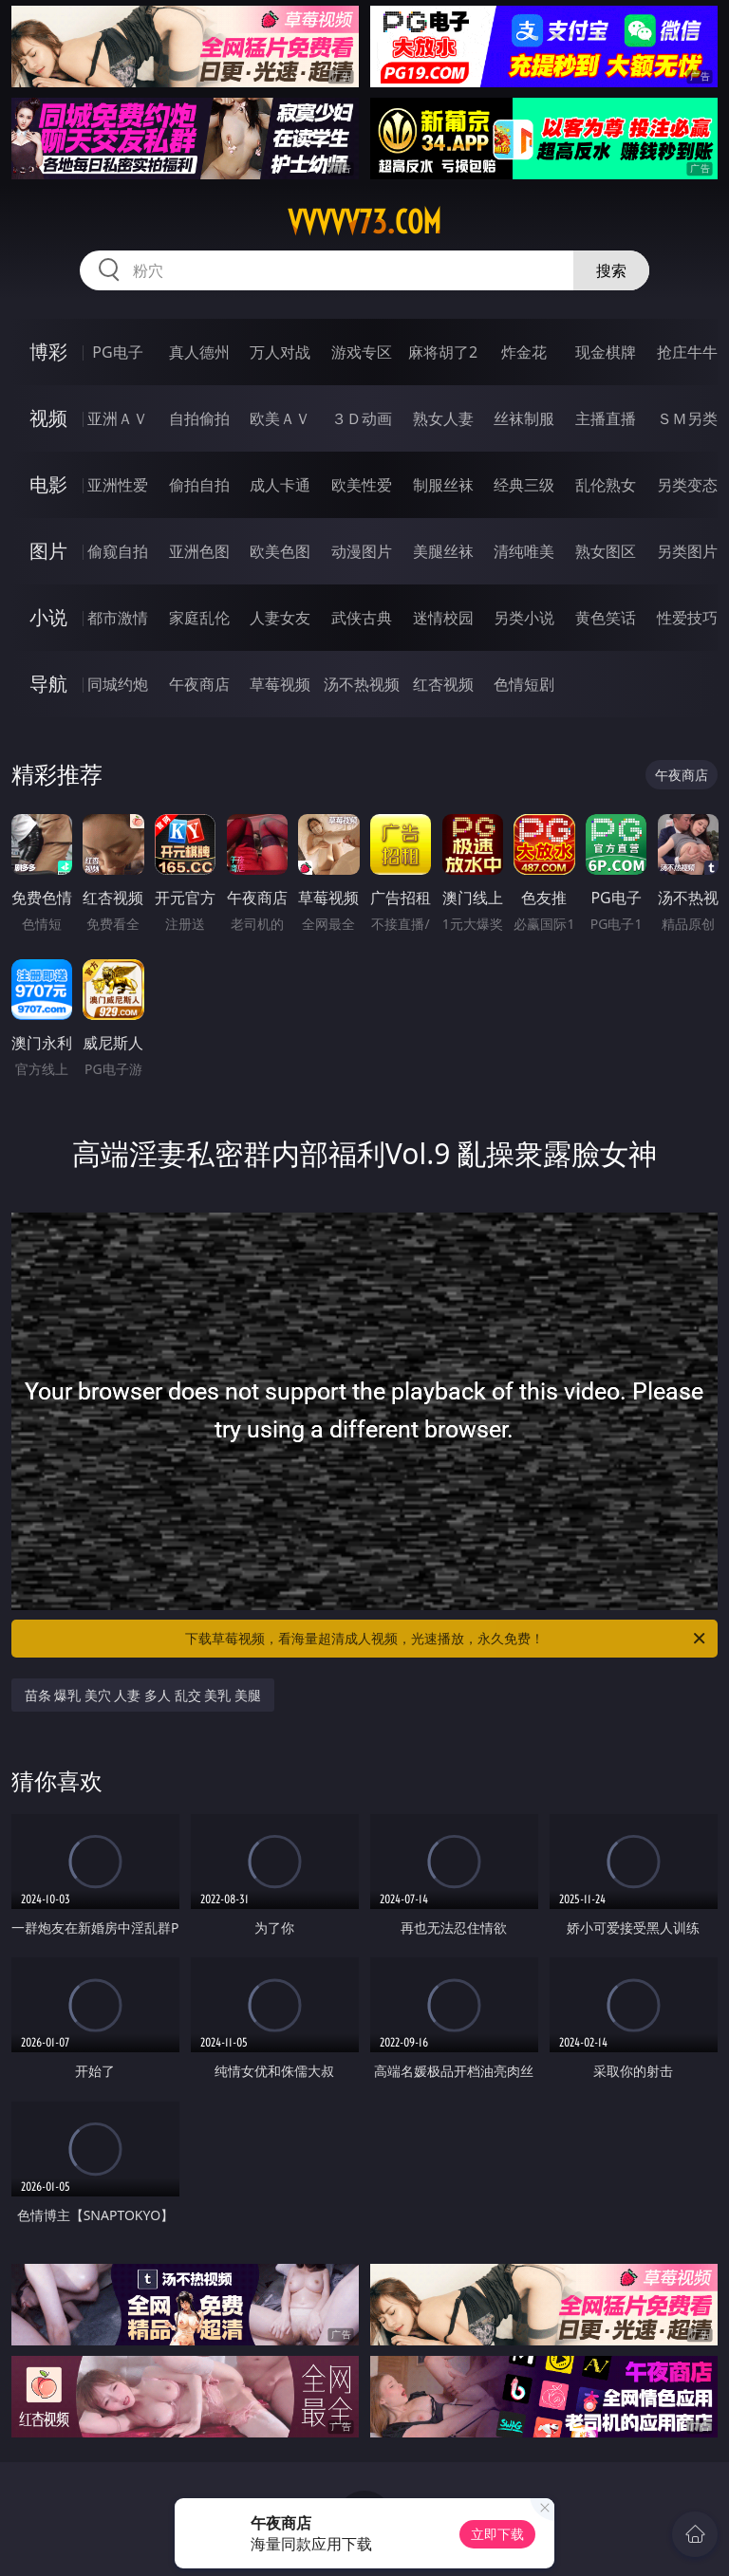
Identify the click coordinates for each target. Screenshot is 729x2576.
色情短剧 (524, 684)
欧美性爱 (361, 484)
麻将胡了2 (442, 352)
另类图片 (687, 551)
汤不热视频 (362, 684)
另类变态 (687, 484)
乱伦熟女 (605, 484)
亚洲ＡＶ (117, 418)
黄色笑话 (605, 617)
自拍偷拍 (199, 418)
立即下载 (497, 2534)
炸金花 (524, 352)
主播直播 (605, 418)
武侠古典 (361, 617)
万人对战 (280, 352)
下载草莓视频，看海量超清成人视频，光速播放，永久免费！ (446, 1638)
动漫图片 (361, 551)
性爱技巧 (687, 617)
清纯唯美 (524, 551)
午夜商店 (199, 684)
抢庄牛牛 (687, 352)
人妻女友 (280, 617)
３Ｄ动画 (361, 418)
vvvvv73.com (364, 222)
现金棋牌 (605, 352)
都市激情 (117, 617)
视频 (48, 418)
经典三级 (524, 484)
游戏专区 (361, 352)
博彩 (48, 351)
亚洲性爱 (117, 484)
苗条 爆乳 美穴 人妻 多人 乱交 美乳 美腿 (143, 1695)
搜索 (611, 270)
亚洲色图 (199, 551)
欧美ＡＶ (280, 418)
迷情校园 (443, 617)
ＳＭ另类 (687, 418)
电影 (48, 484)
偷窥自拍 (117, 551)
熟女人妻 (443, 418)
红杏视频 (443, 684)
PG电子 (117, 352)
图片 (48, 551)
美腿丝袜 (443, 551)
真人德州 (199, 352)
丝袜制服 (524, 418)
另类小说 (524, 617)
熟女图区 (605, 551)
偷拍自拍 (199, 484)
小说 (48, 617)
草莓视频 (280, 684)
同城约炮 (117, 684)
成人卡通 (280, 484)
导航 (48, 683)
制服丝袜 (443, 484)
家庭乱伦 (199, 617)
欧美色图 (280, 551)
